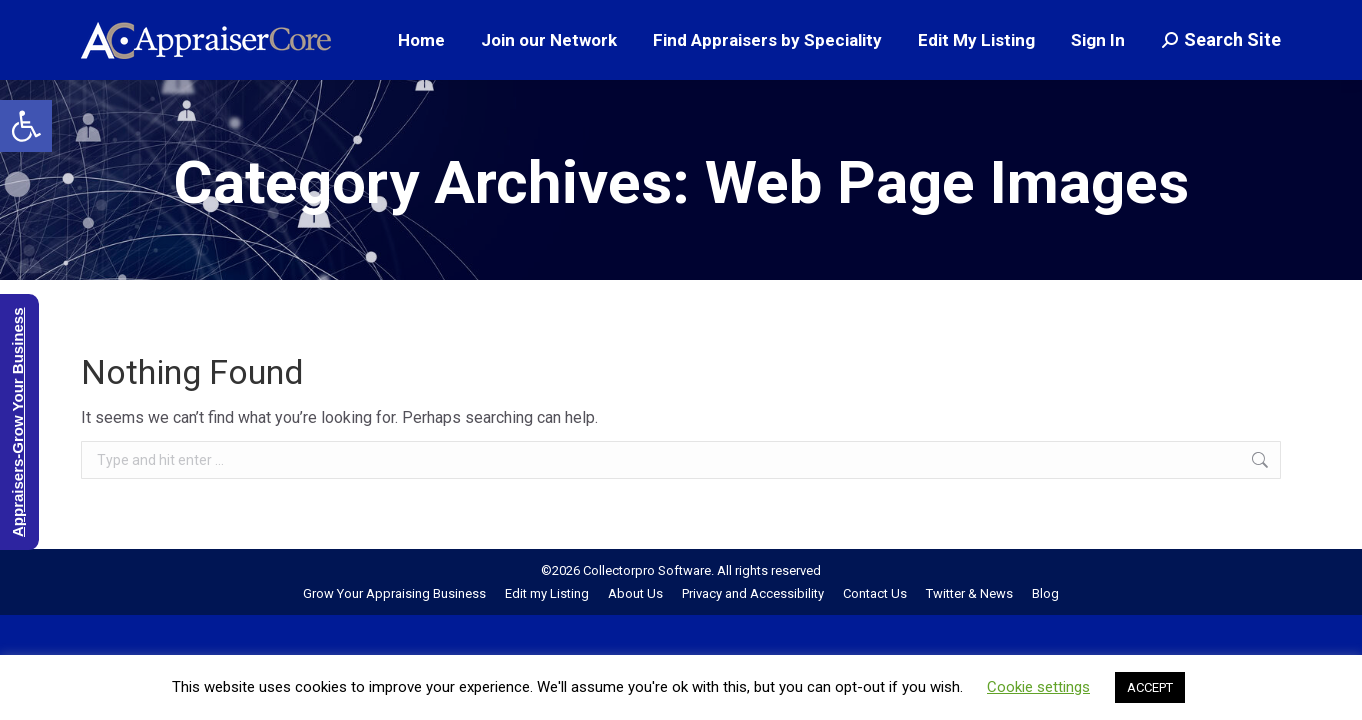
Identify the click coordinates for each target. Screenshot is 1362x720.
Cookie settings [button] (1038, 687)
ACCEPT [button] (1150, 687)
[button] (26, 126)
